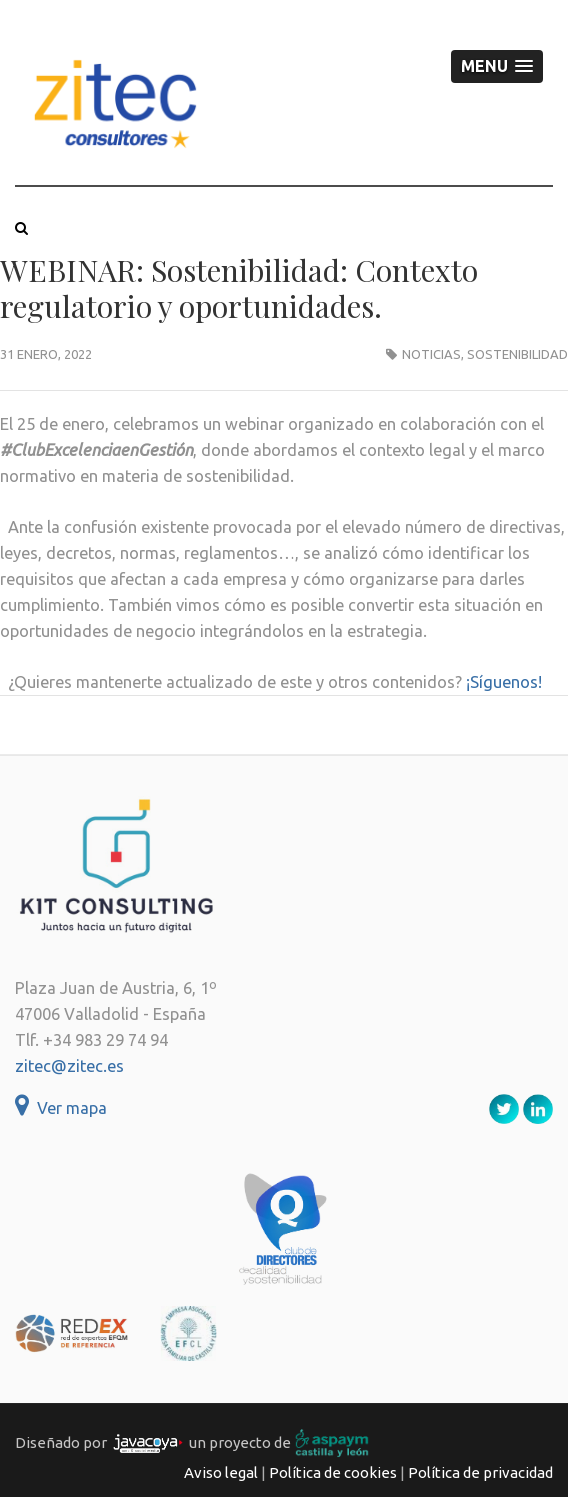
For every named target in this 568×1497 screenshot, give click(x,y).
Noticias (431, 354)
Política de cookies (333, 1472)
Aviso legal (221, 1472)
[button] (497, 66)
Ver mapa (61, 1108)
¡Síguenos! (504, 682)
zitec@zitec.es (69, 1066)
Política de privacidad (480, 1472)
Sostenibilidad (517, 354)
